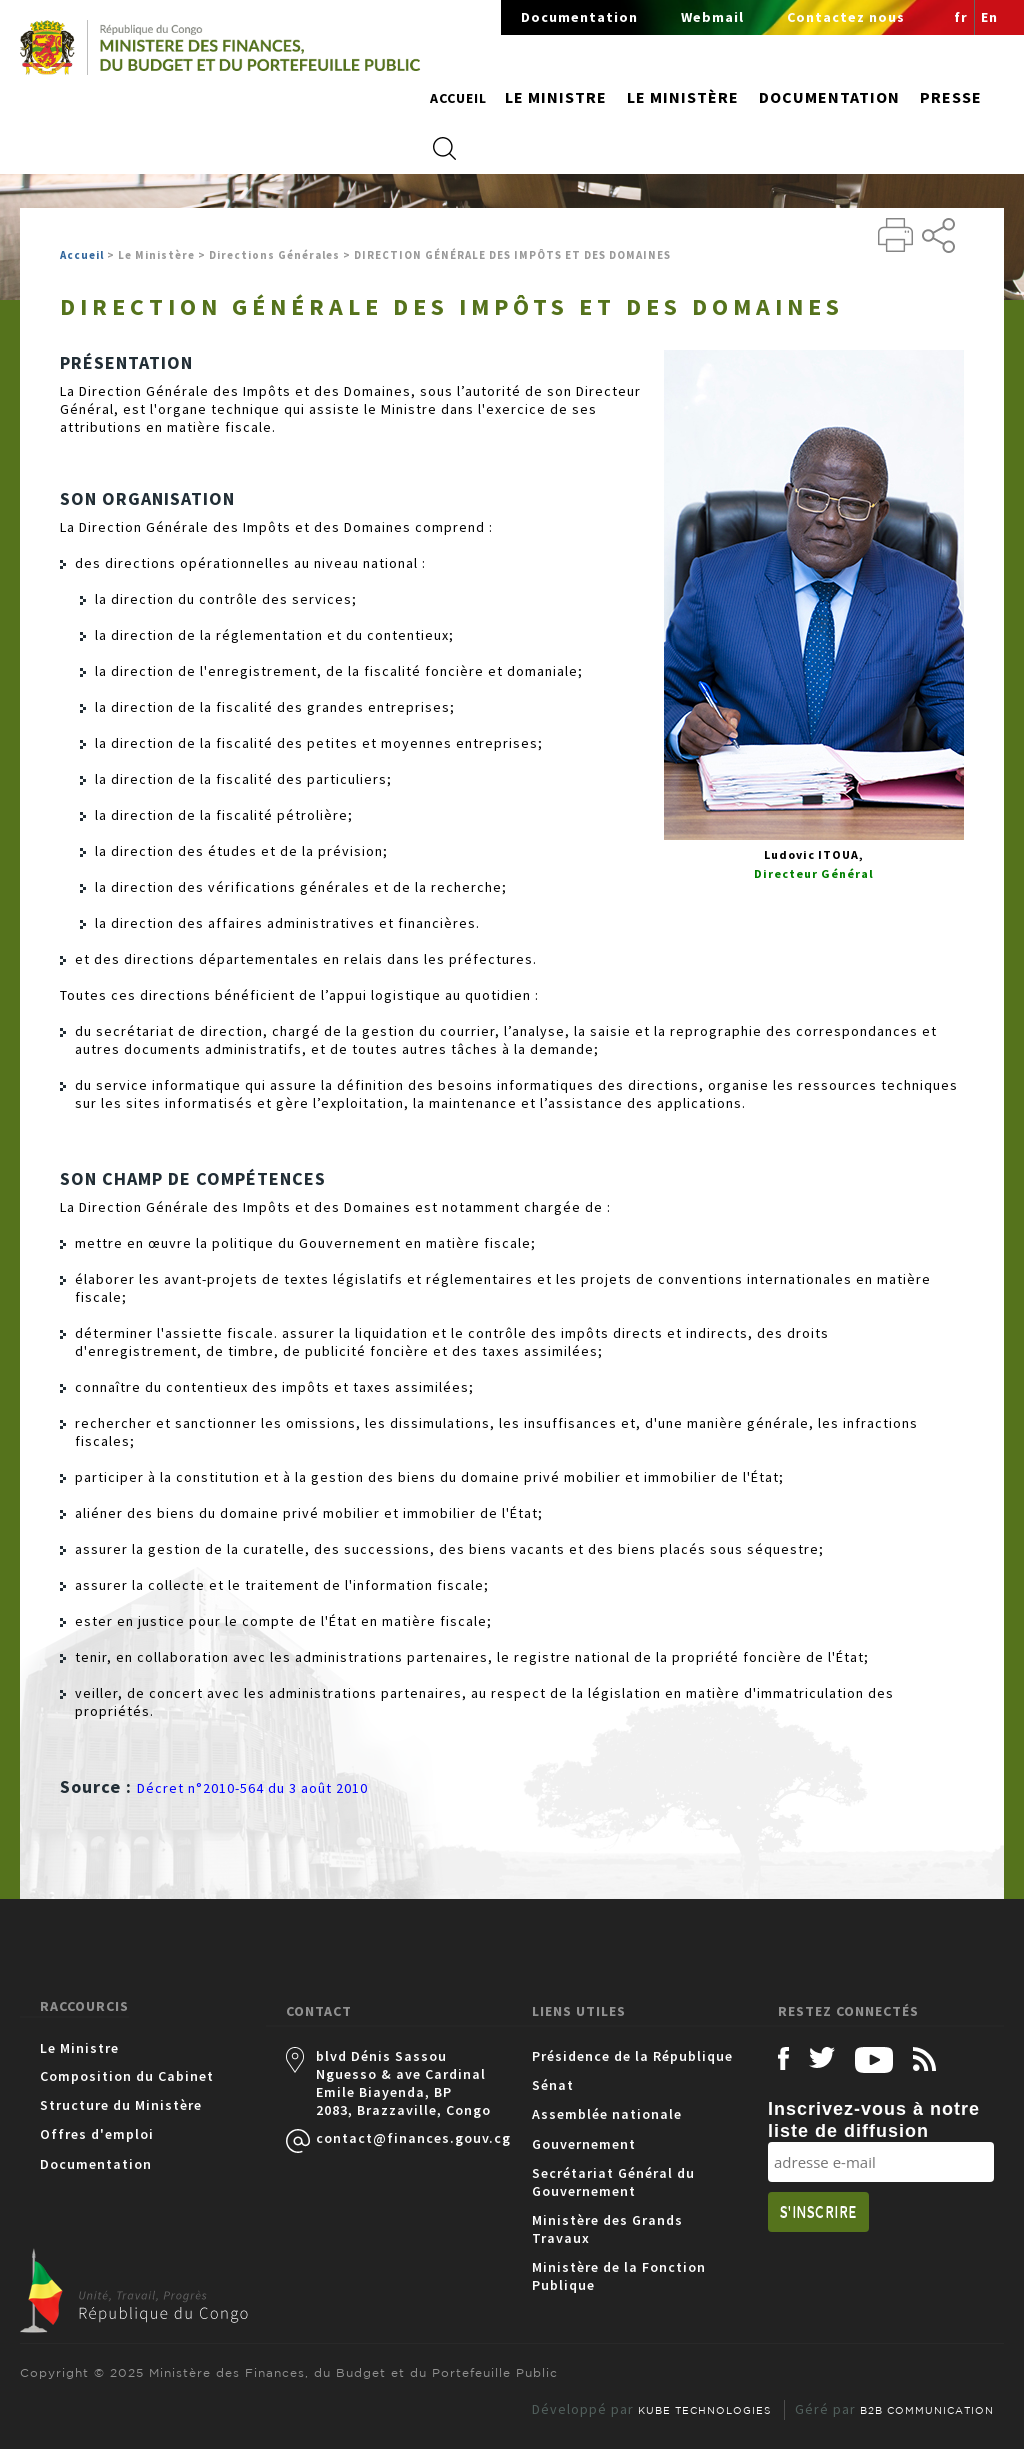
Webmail (712, 17)
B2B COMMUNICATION (927, 2410)
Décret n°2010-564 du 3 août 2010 (252, 1788)
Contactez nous (846, 17)
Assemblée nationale (607, 2114)
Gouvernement (584, 2144)
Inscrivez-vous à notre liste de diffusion (874, 2120)
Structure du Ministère (121, 2105)
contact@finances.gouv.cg (404, 2138)
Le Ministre (79, 2048)
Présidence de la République (632, 2056)
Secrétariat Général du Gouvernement (613, 2182)
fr (961, 17)
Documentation (579, 17)
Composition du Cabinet (127, 2076)
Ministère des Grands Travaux (607, 2229)
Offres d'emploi (97, 2134)
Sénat (553, 2085)
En (989, 17)
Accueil (458, 98)
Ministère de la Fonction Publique (619, 2276)
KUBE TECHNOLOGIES (704, 2410)
